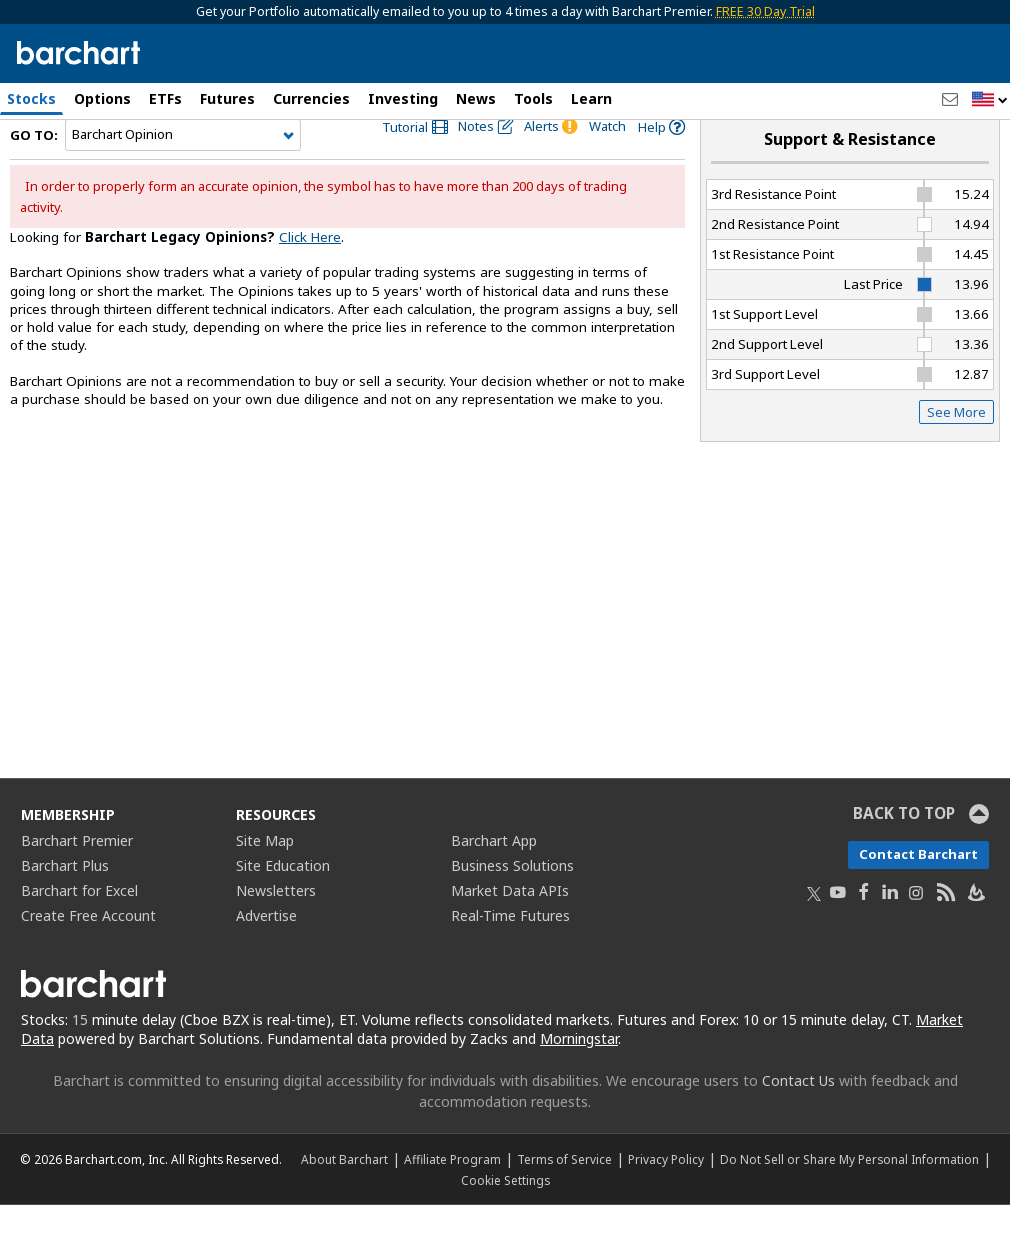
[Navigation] (183, 172)
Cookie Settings (505, 1217)
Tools (533, 98)
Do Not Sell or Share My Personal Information (849, 1196)
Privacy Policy (666, 1196)
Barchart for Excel (79, 927)
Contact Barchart (918, 891)
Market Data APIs (510, 927)
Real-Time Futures (510, 952)
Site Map (265, 877)
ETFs (165, 98)
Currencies (311, 98)
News (476, 98)
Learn (591, 98)
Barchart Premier (77, 877)
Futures (227, 98)
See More (956, 449)
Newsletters (276, 927)
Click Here (310, 274)
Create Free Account (88, 952)
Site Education (283, 902)
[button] (990, 100)
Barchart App (494, 877)
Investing (403, 98)
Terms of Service (564, 1196)
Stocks (31, 98)
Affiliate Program (452, 1196)
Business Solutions (512, 902)
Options (102, 98)
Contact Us (798, 1117)
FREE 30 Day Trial (765, 11)
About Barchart (344, 1196)
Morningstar (579, 1075)
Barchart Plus (65, 902)
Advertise (266, 952)
